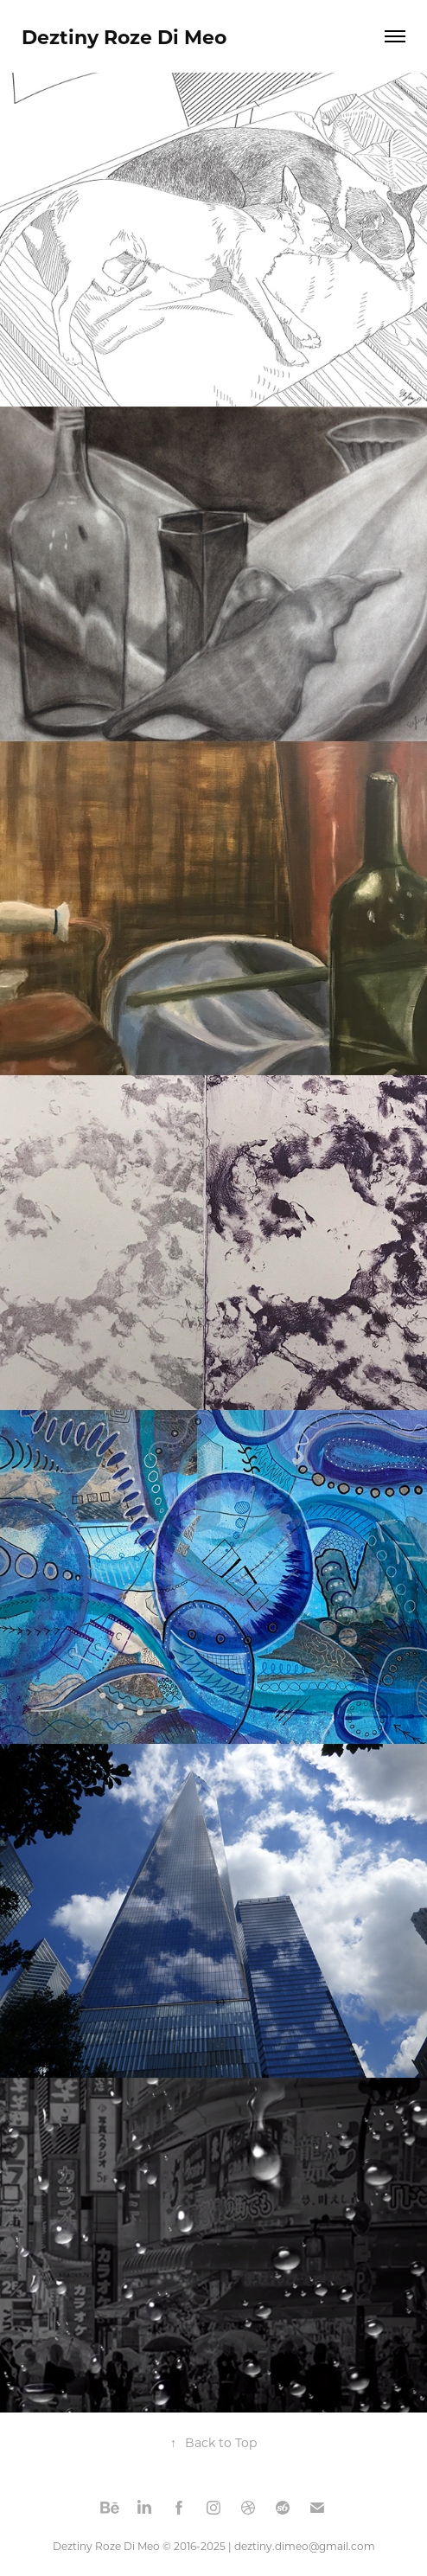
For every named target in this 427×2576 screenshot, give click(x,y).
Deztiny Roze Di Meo (124, 36)
